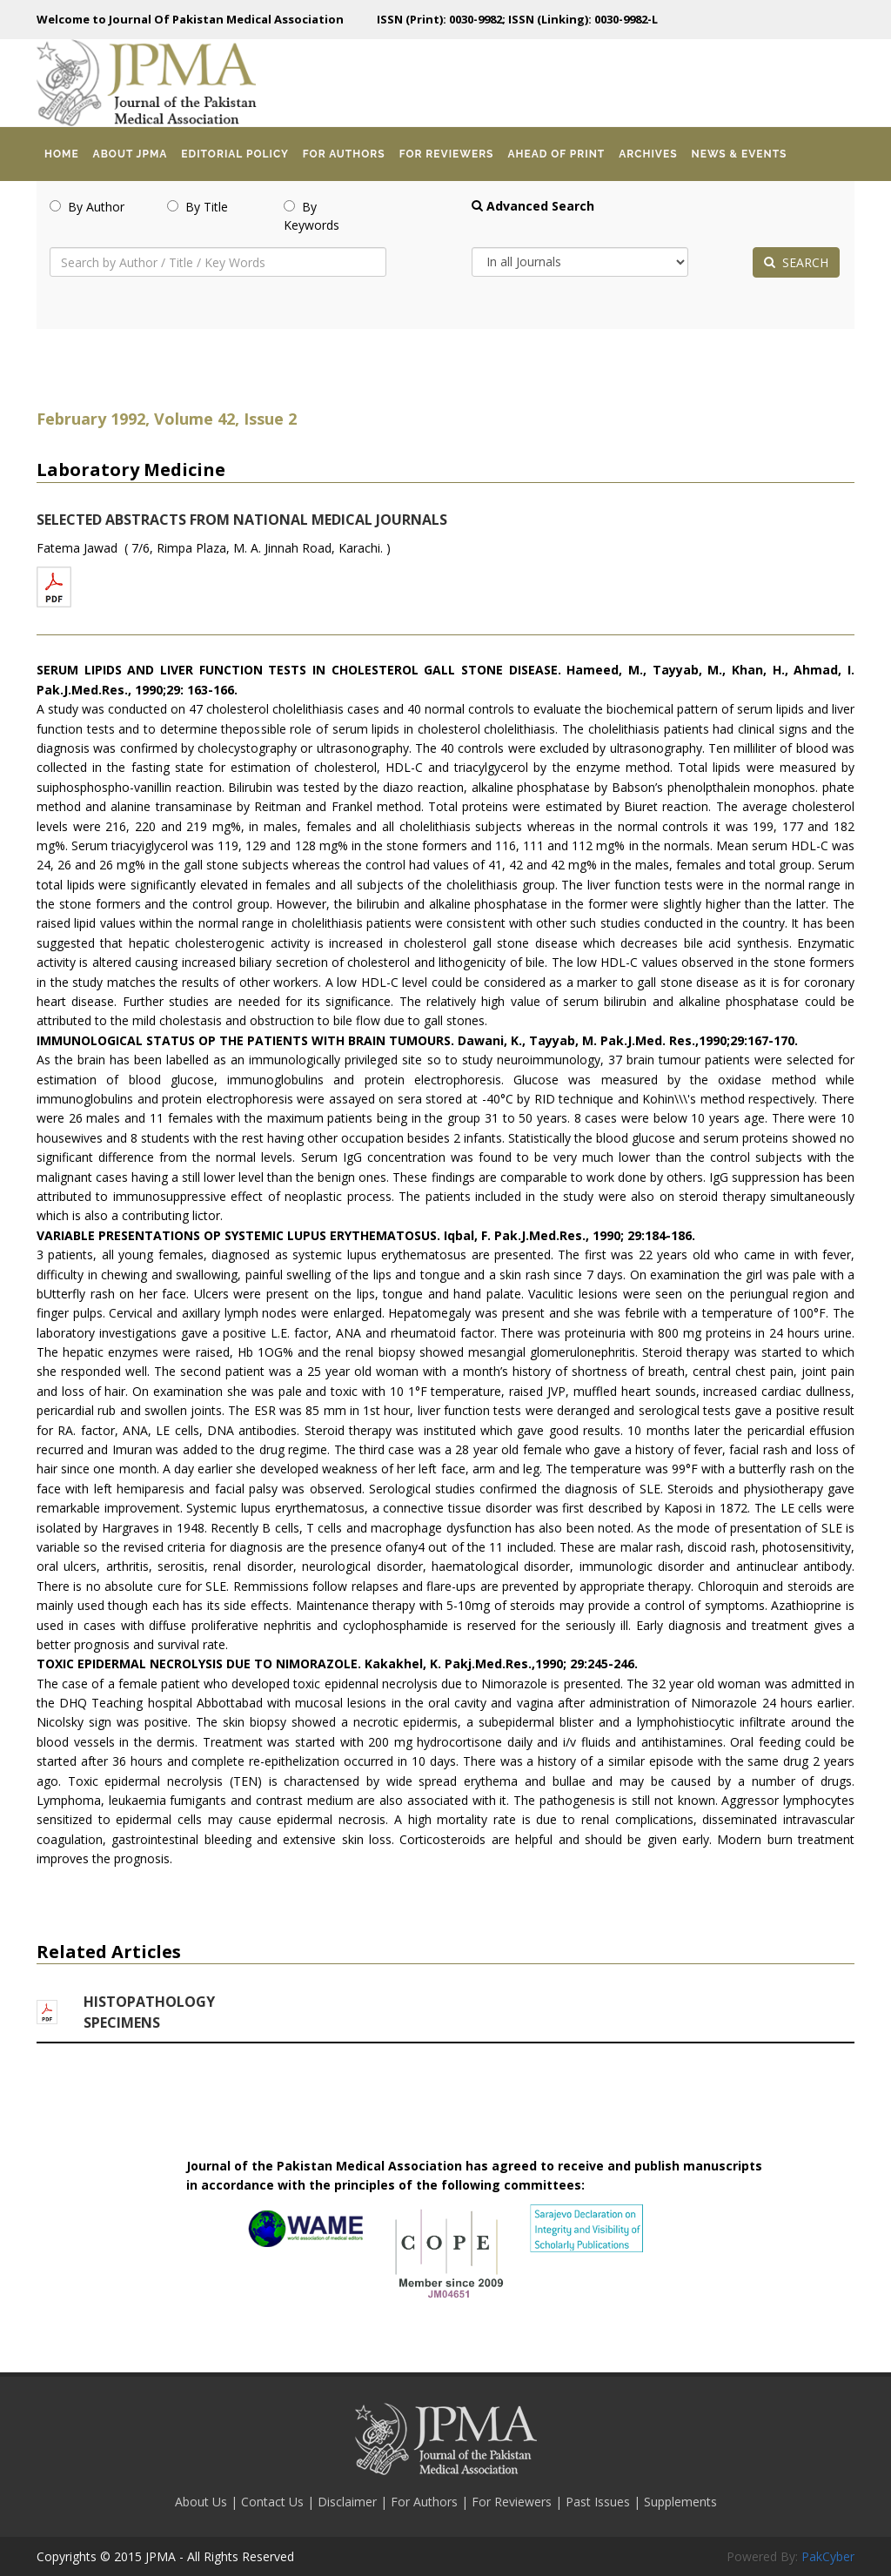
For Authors (426, 2501)
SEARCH (796, 262)
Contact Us (274, 2501)
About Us (203, 2501)
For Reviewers (513, 2501)
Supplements (680, 2501)
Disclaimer (349, 2501)
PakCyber (827, 2556)
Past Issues (599, 2501)
